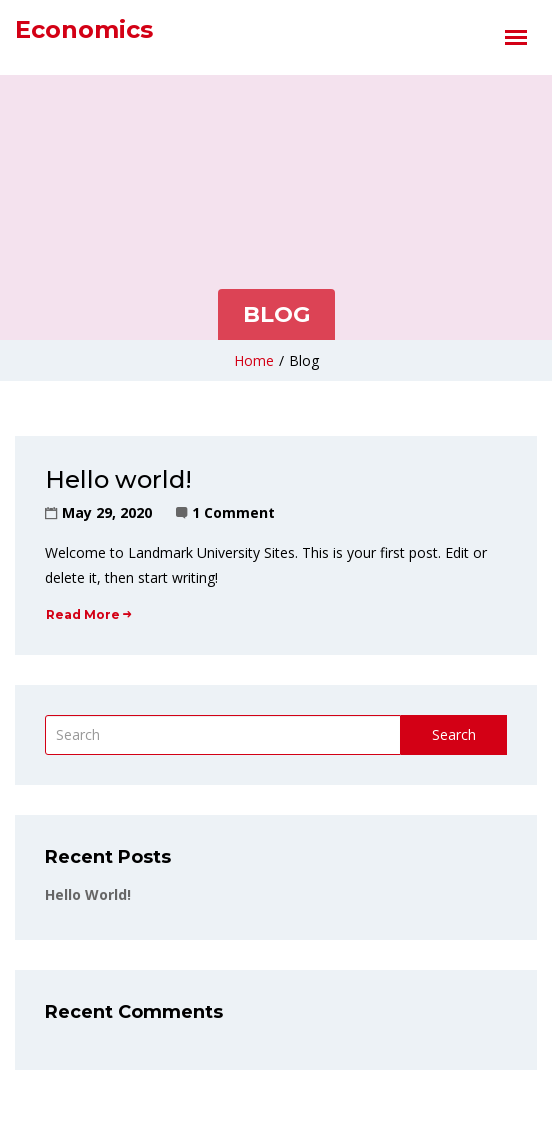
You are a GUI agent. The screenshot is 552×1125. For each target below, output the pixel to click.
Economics (84, 29)
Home (254, 360)
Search (454, 734)
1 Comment (233, 512)
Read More (88, 614)
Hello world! (118, 479)
